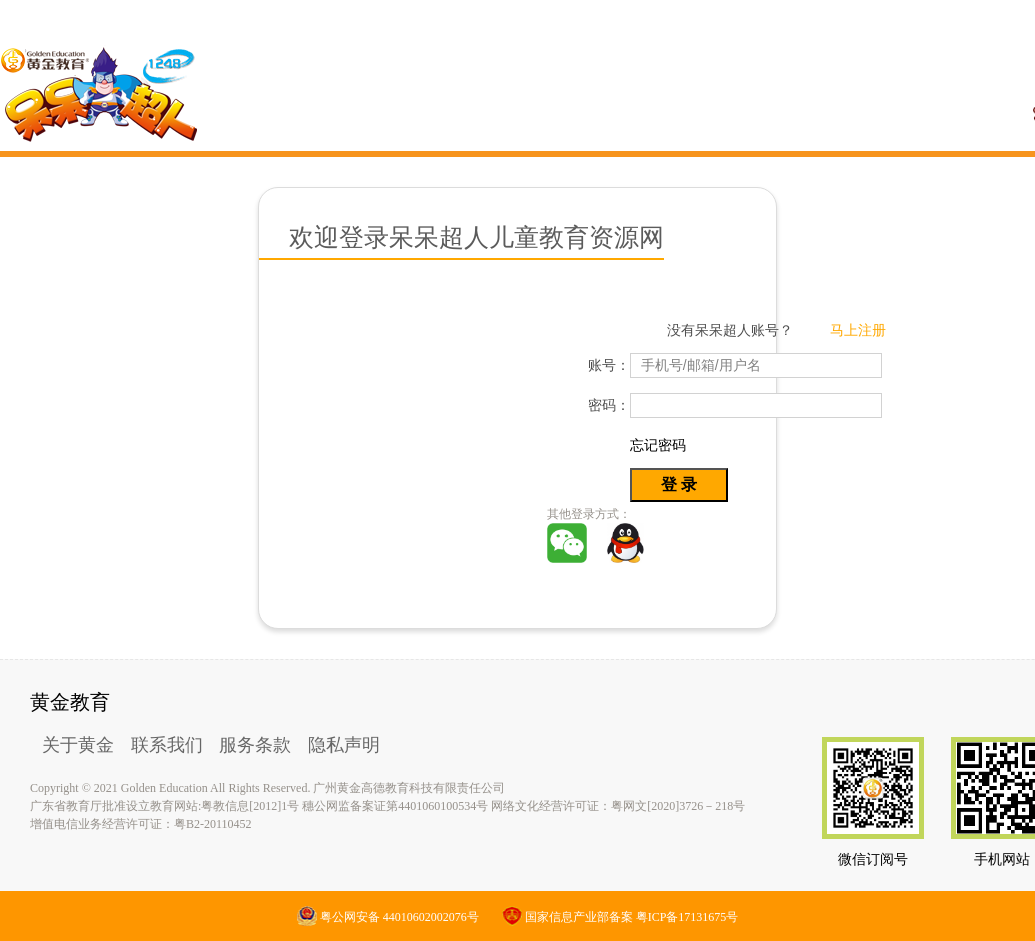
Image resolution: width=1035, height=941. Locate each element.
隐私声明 (344, 745)
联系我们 (167, 745)
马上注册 (858, 330)
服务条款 (255, 745)
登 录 (679, 484)
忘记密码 (658, 445)
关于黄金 (78, 745)
